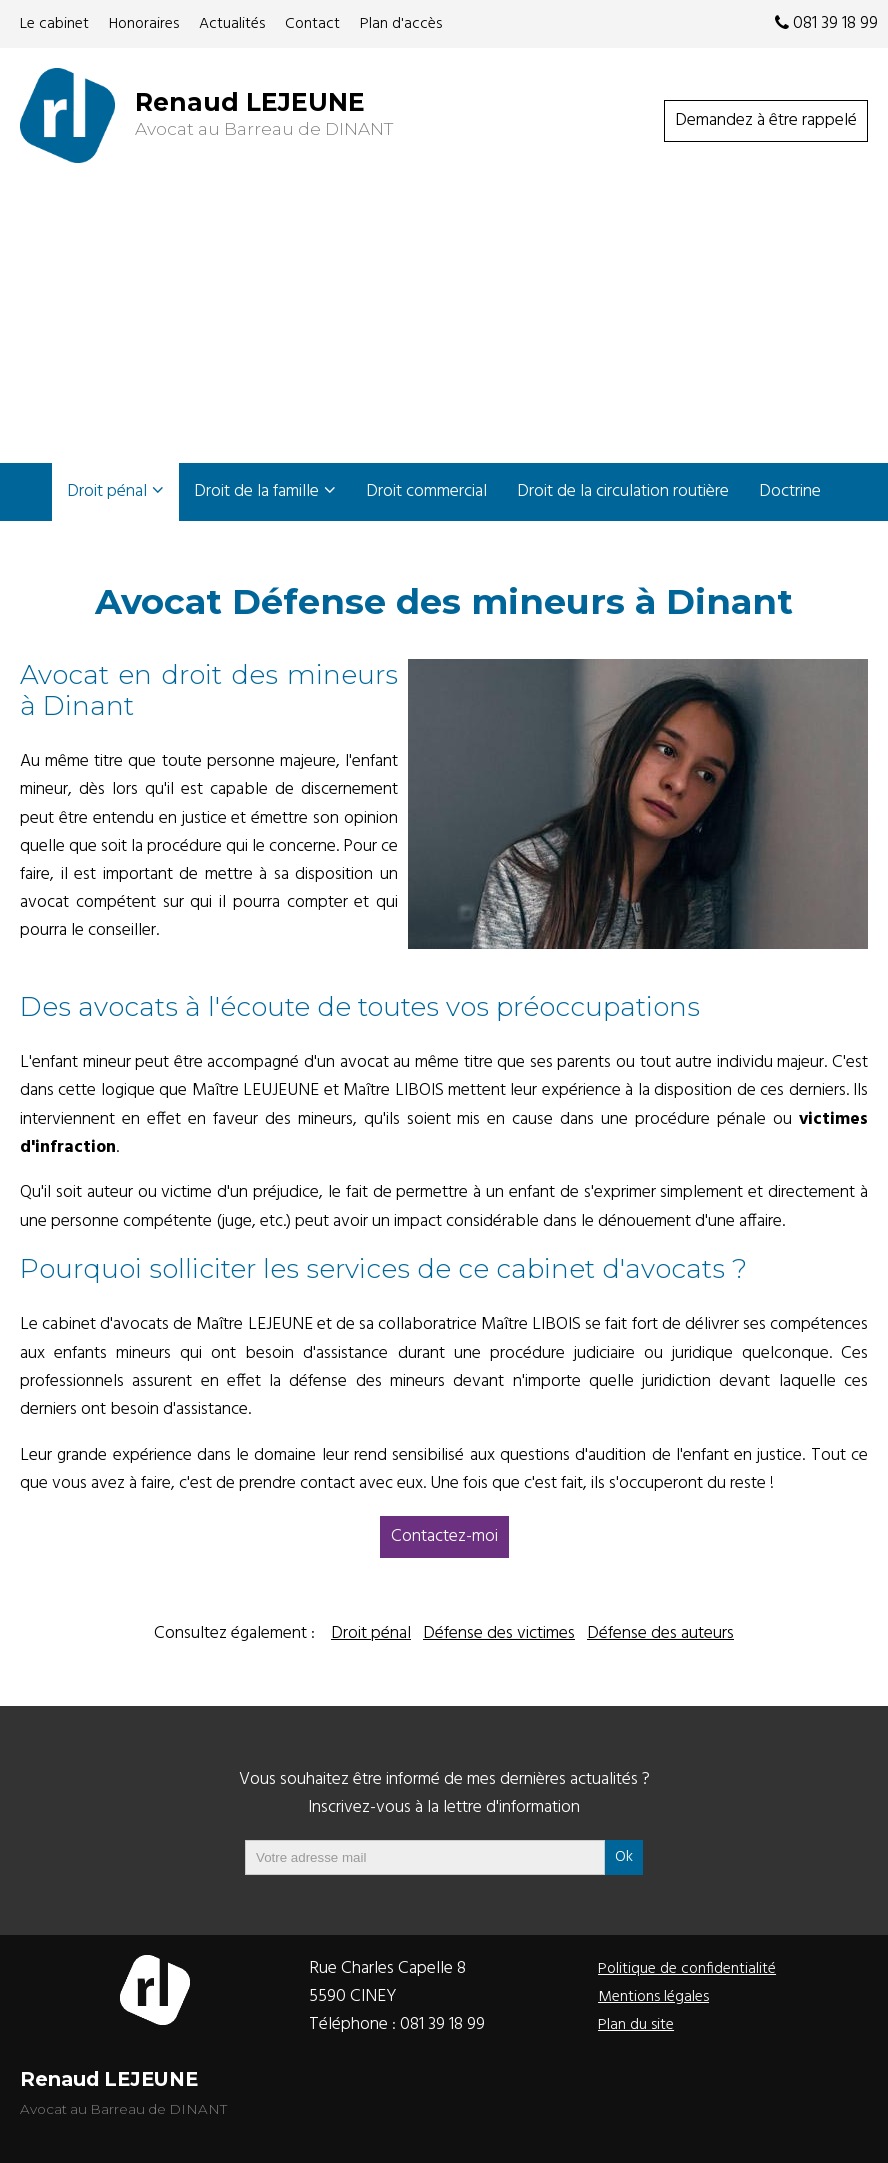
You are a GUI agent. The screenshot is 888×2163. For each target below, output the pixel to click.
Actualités (232, 24)
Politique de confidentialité (687, 1969)
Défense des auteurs (660, 1633)
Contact (312, 24)
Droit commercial (426, 491)
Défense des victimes (499, 1633)
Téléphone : (397, 2024)
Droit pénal (107, 491)
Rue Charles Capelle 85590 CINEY (387, 1982)
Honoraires (144, 24)
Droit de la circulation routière (623, 491)
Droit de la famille (256, 491)
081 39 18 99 (826, 23)
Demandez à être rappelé (766, 120)
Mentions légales (653, 1997)
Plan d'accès (401, 24)
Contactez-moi (444, 1536)
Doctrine (790, 491)
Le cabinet (54, 24)
